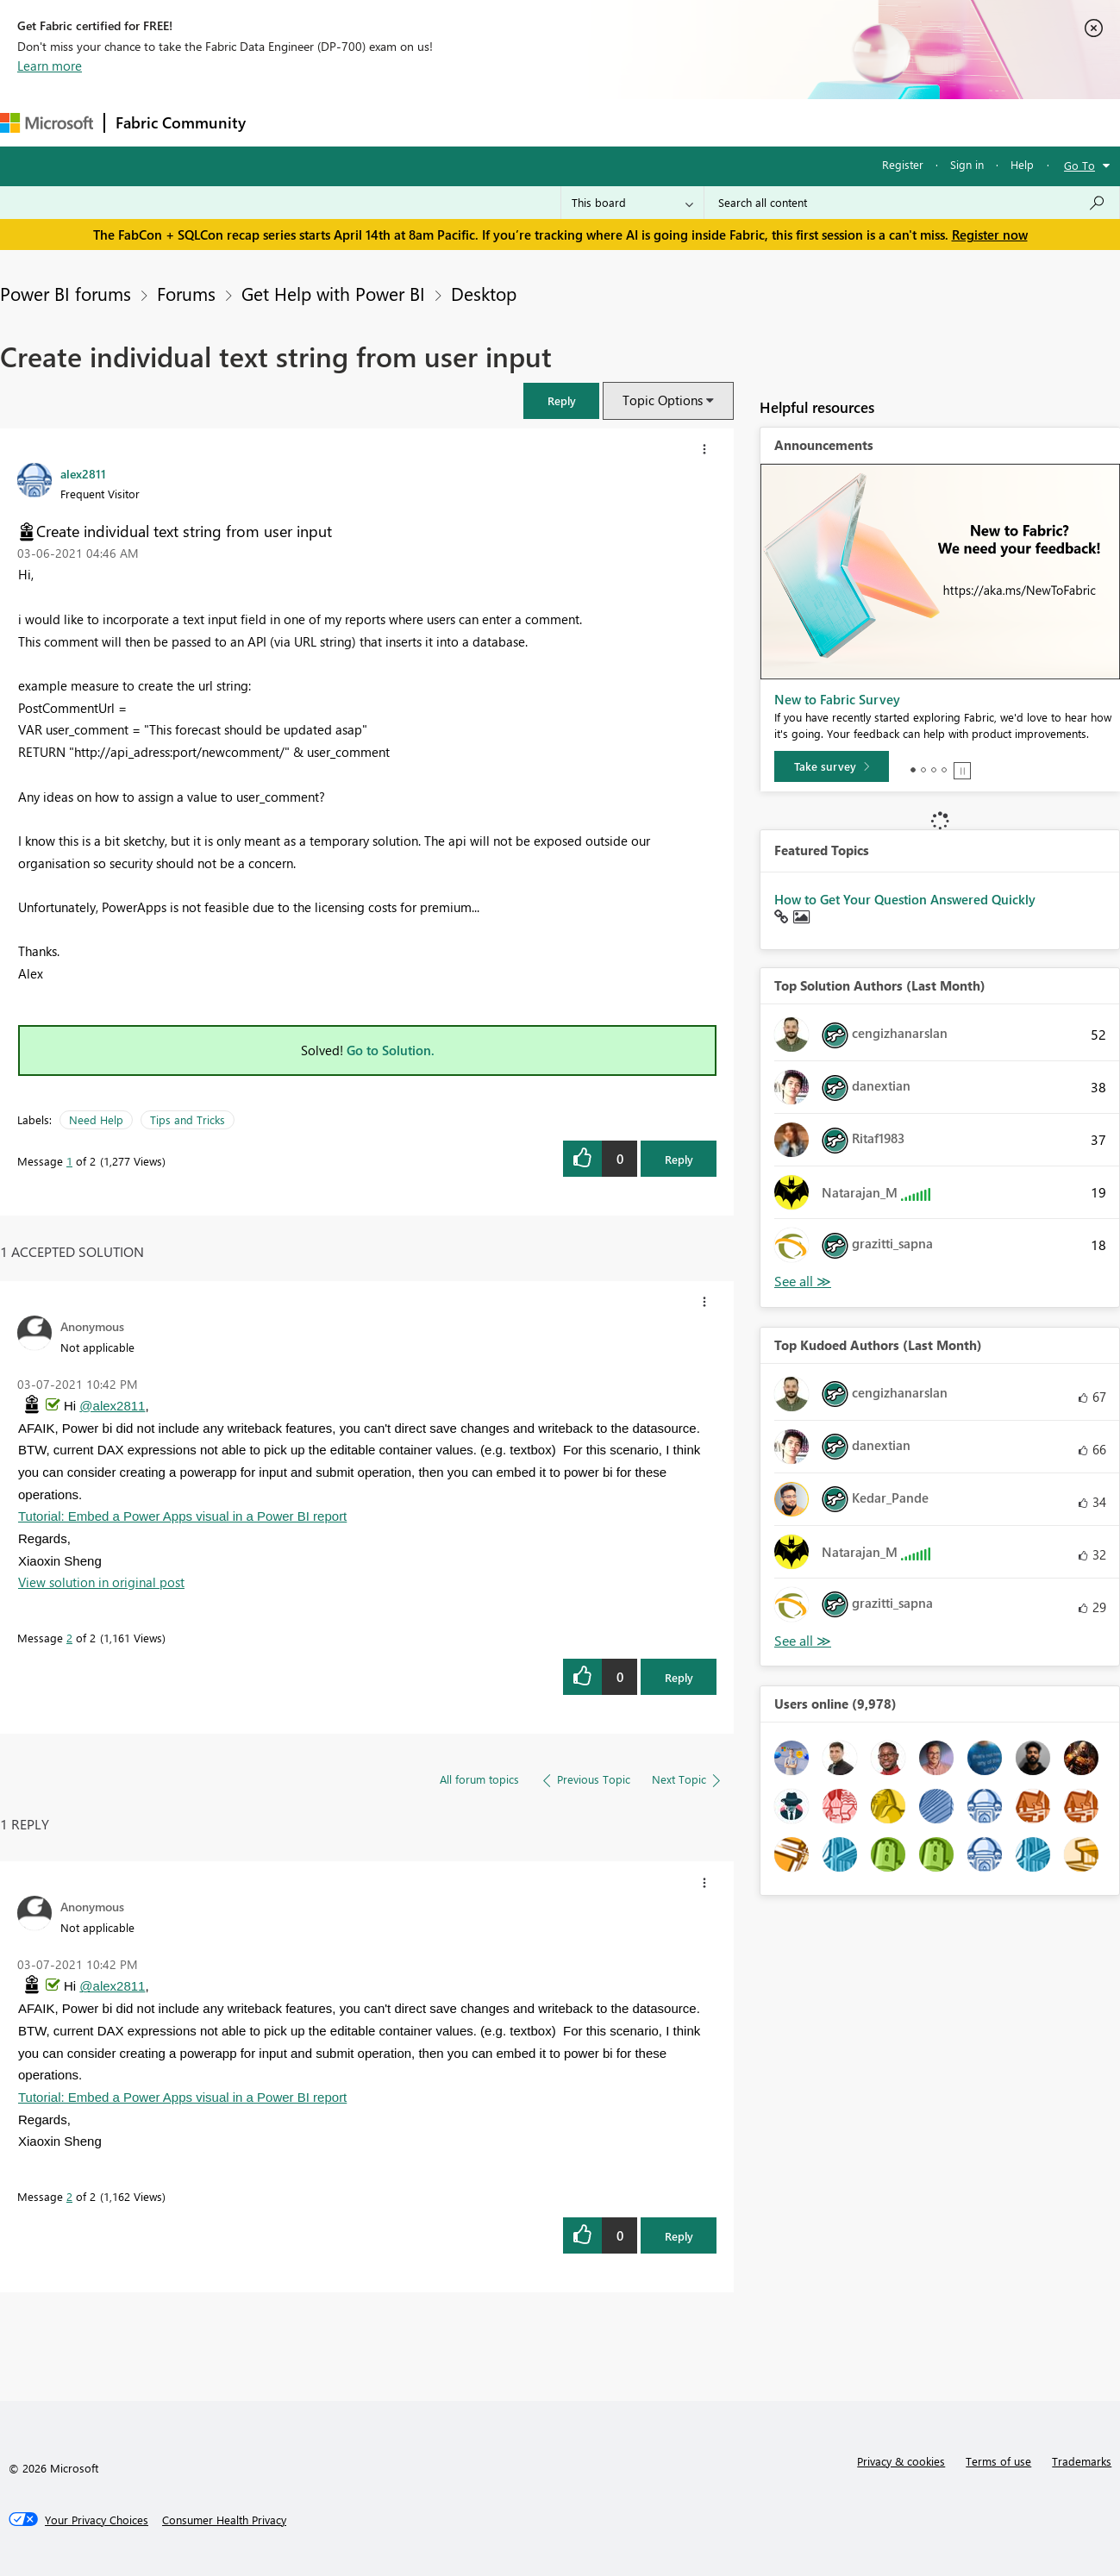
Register (902, 164)
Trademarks (1081, 2461)
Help (1022, 164)
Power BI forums (65, 293)
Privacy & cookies (901, 2461)
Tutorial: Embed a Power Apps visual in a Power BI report (182, 1516)
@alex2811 (112, 1405)
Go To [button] (1079, 165)
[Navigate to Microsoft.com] (46, 123)
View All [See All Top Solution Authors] (802, 1281)
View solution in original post (101, 1582)
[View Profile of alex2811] (83, 473)
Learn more (49, 65)
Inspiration (361, 122)
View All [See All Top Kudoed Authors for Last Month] (802, 1641)
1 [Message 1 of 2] (69, 1161)
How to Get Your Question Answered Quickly (905, 899)
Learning (651, 122)
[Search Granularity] (632, 202)
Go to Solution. (391, 1050)
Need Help (96, 1119)
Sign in (967, 164)
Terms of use (998, 2461)
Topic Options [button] (663, 400)
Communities (508, 122)
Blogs (585, 122)
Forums (284, 122)
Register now (990, 234)
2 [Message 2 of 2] (69, 1637)
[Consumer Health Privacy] (224, 2519)
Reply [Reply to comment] (679, 1677)
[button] (561, 400)
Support (724, 122)
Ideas (431, 122)
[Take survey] (831, 766)
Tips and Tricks (187, 1119)
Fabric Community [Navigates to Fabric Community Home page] (181, 122)
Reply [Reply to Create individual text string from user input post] (679, 1159)
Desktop (483, 293)
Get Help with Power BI (333, 293)
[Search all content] (912, 202)
